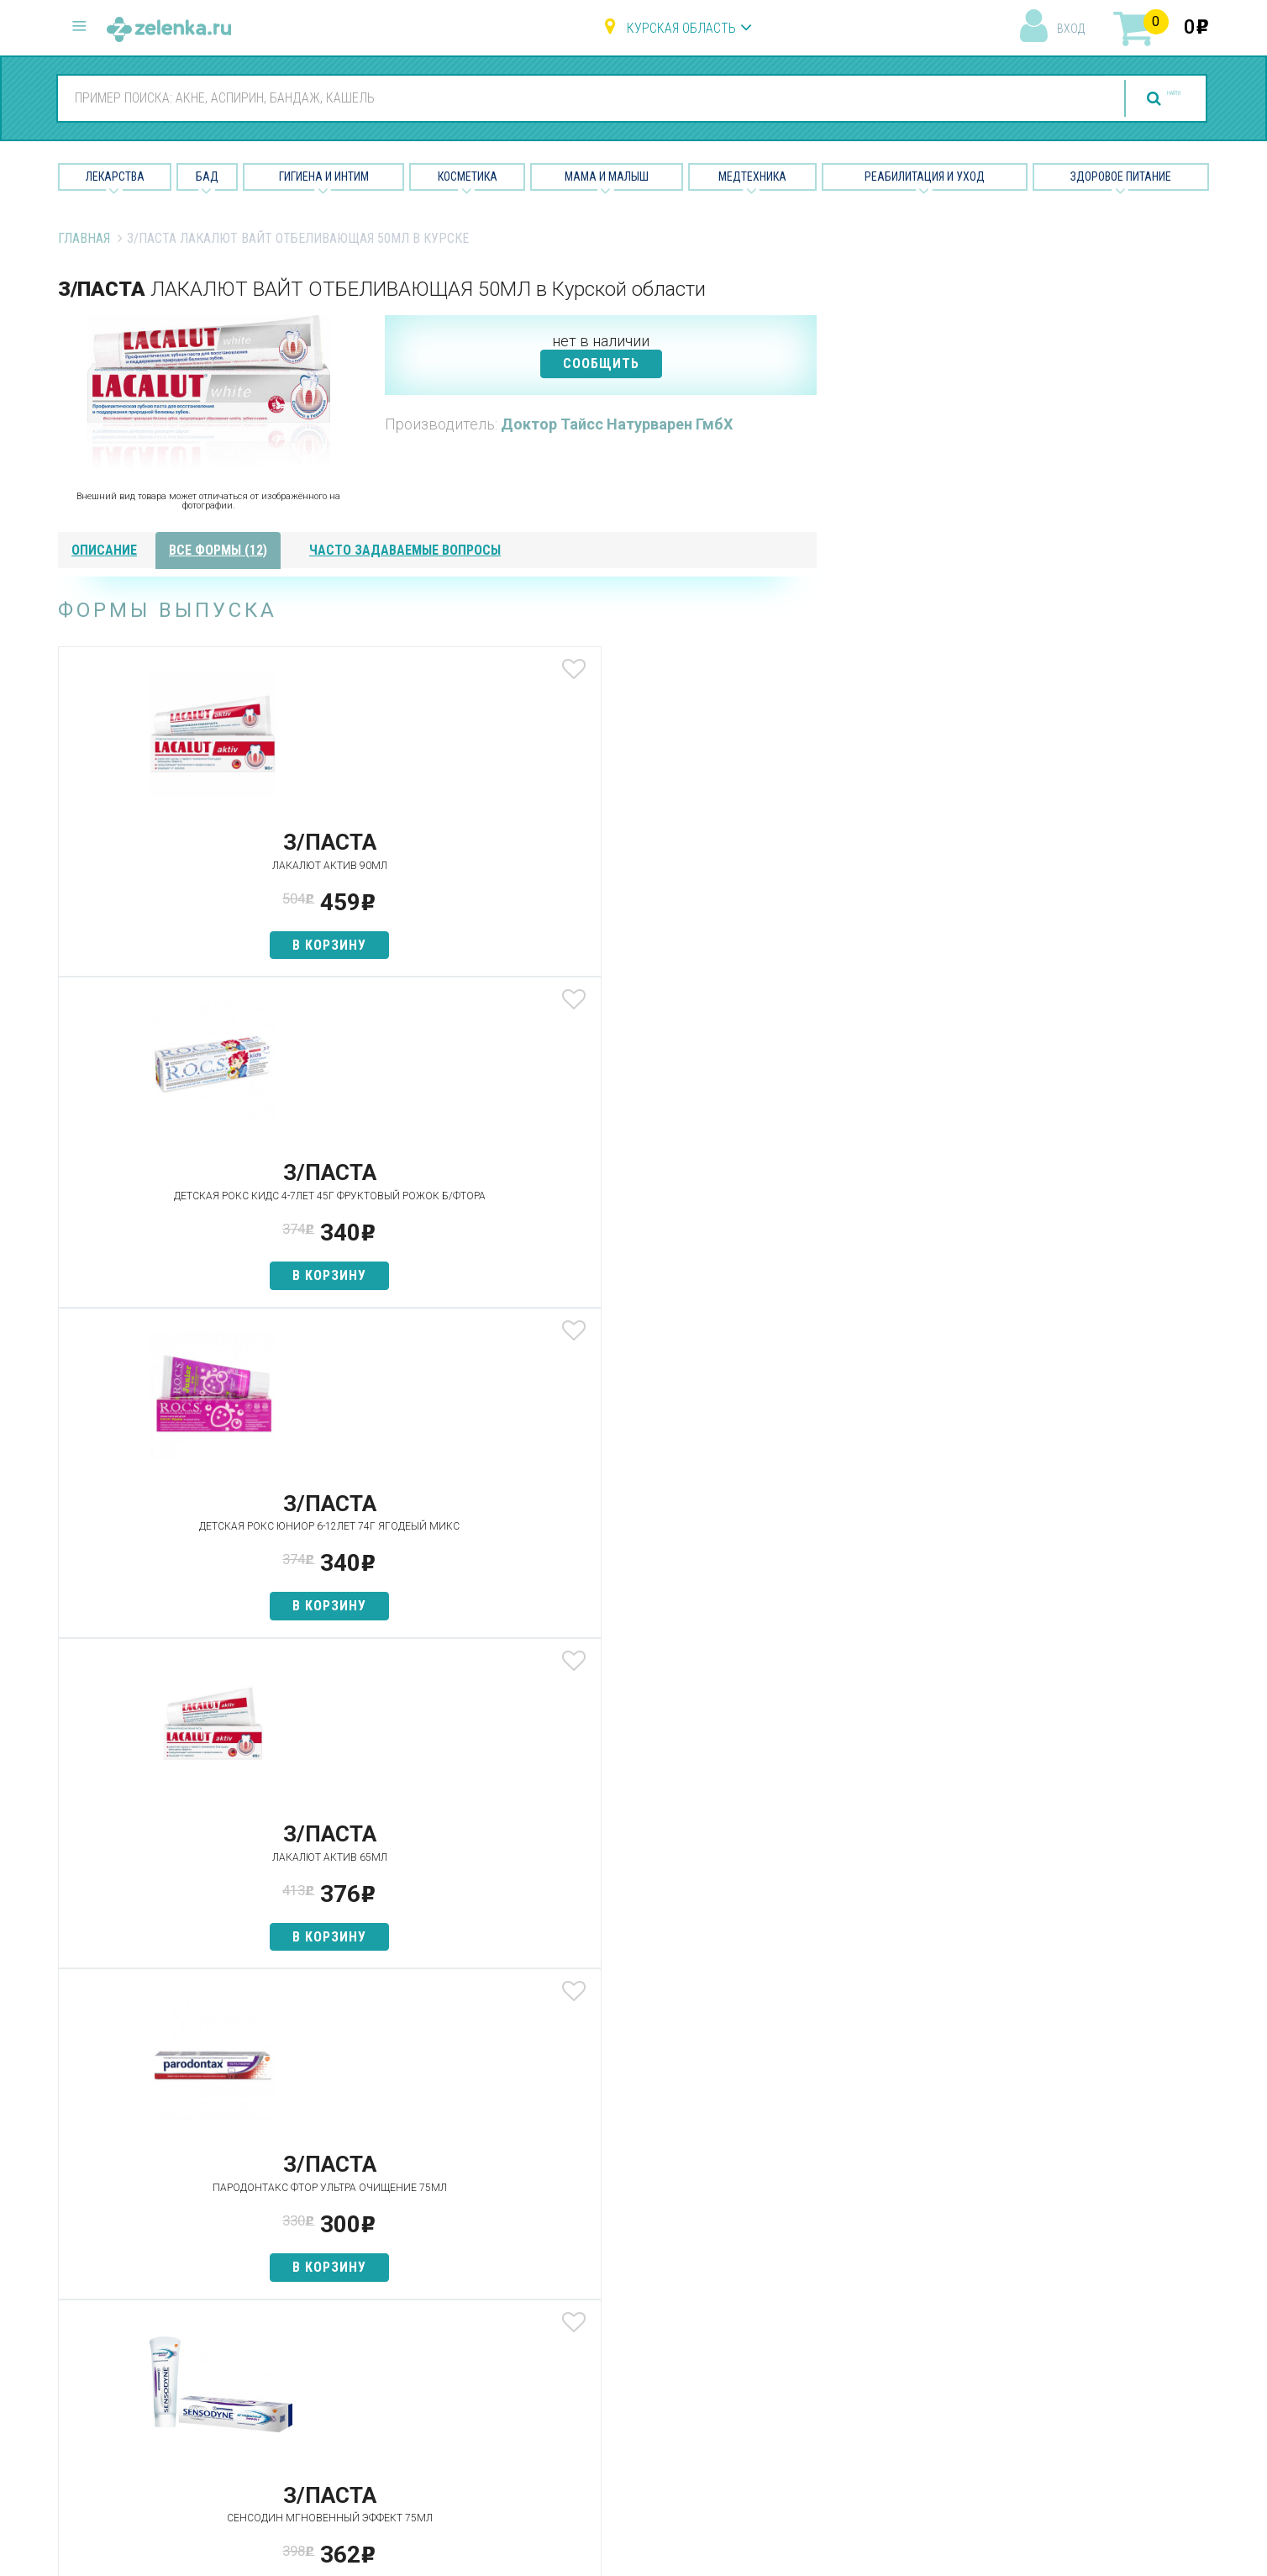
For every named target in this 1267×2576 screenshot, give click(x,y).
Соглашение (782, 2400)
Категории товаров (412, 2282)
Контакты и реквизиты (812, 2341)
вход (1071, 28)
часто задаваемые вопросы (405, 550)
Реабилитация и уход (925, 176)
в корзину (183, 945)
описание (104, 550)
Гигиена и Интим (324, 176)
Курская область (681, 28)
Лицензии (773, 2312)
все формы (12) (218, 550)
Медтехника (752, 176)
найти (1141, 99)
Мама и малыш (607, 176)
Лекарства (115, 176)
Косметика (467, 176)
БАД (207, 176)
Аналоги (377, 2341)
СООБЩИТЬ (601, 363)
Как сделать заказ (409, 2370)
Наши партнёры (791, 2282)
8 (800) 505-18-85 (159, 2249)
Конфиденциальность (811, 2430)
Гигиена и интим (595, 2312)
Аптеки (372, 2252)
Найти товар (390, 2312)
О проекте (775, 2252)
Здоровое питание (1120, 176)
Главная (84, 238)
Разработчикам (793, 2370)
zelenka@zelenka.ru (117, 2349)
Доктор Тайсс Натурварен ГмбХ (617, 424)
